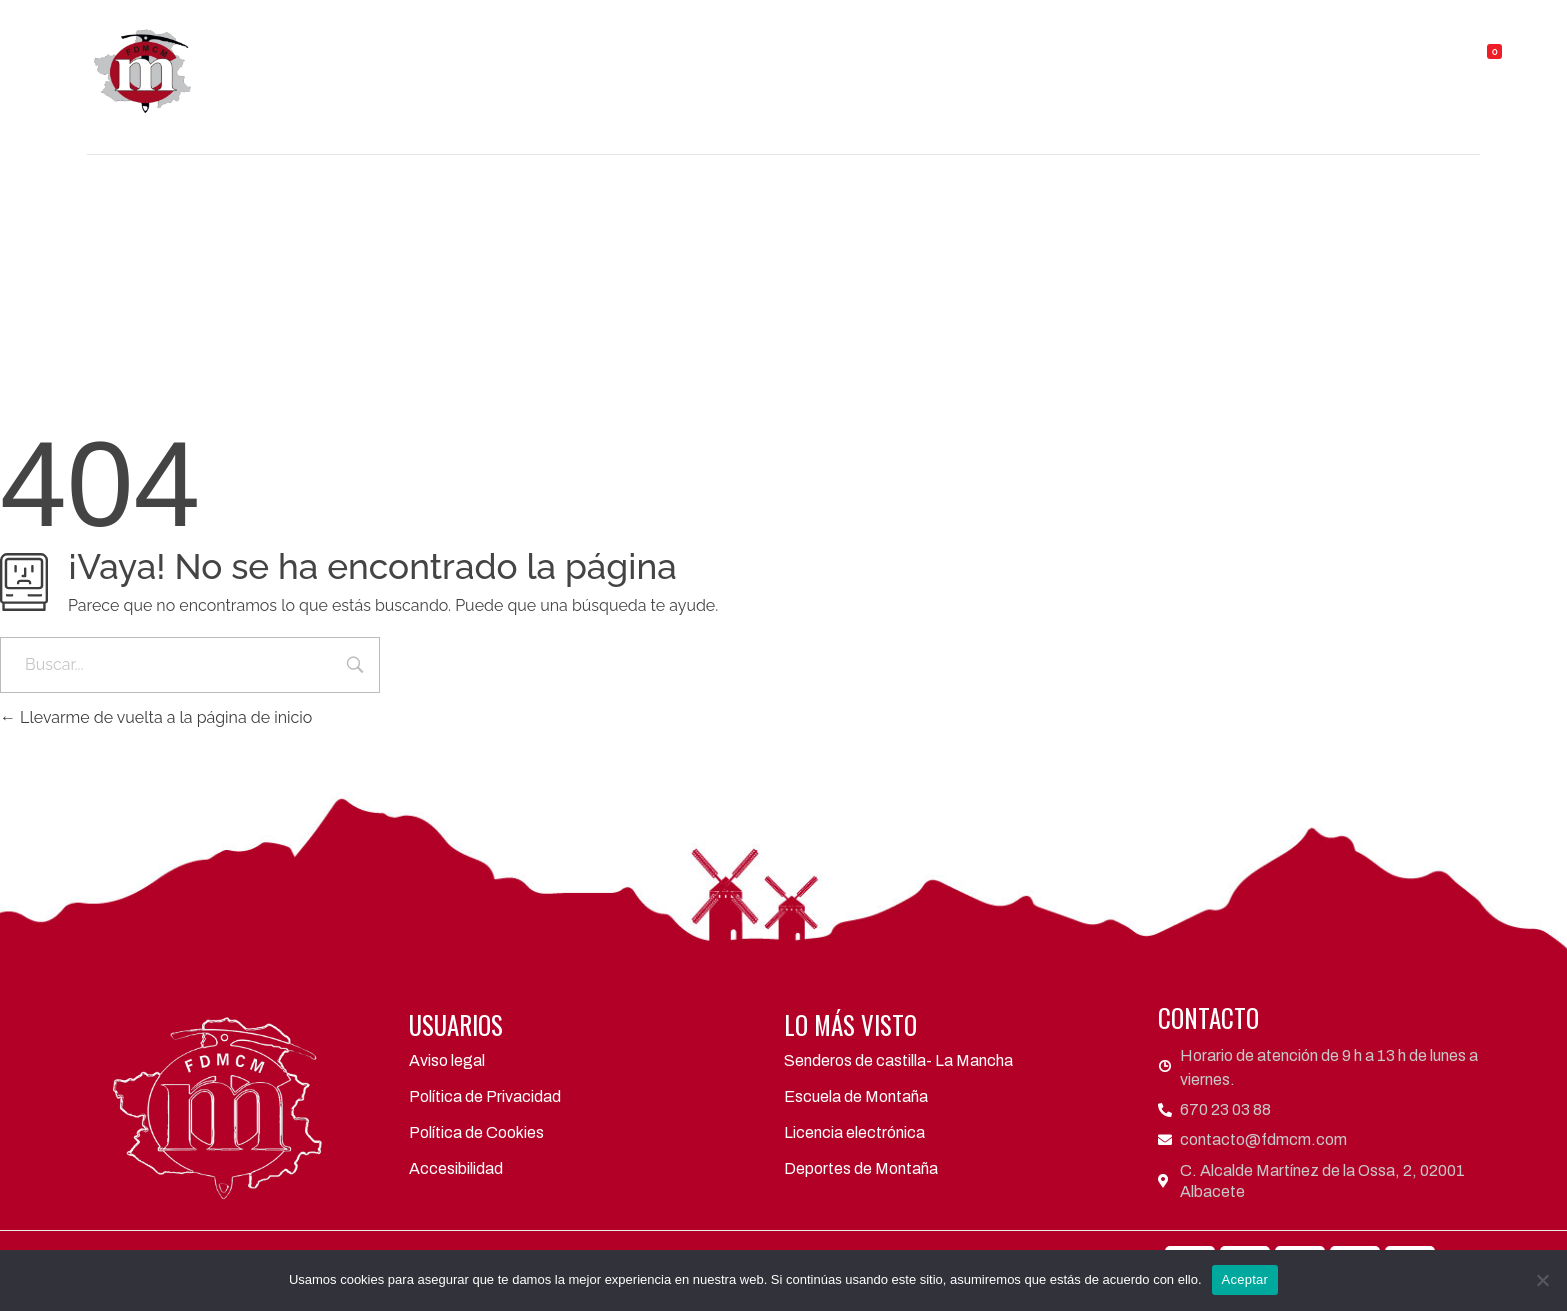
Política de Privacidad (485, 1096)
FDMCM (583, 62)
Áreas (802, 62)
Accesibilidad (456, 1168)
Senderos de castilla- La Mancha (898, 1060)
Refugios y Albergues (1186, 62)
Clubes (694, 62)
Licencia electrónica (854, 1132)
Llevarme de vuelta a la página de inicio (156, 717)
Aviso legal (447, 1060)
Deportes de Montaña (861, 1168)
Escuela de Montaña (856, 1096)
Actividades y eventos (965, 62)
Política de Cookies (476, 1132)
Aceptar (1245, 1279)
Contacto (1352, 62)
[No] (1542, 1280)
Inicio (487, 62)
